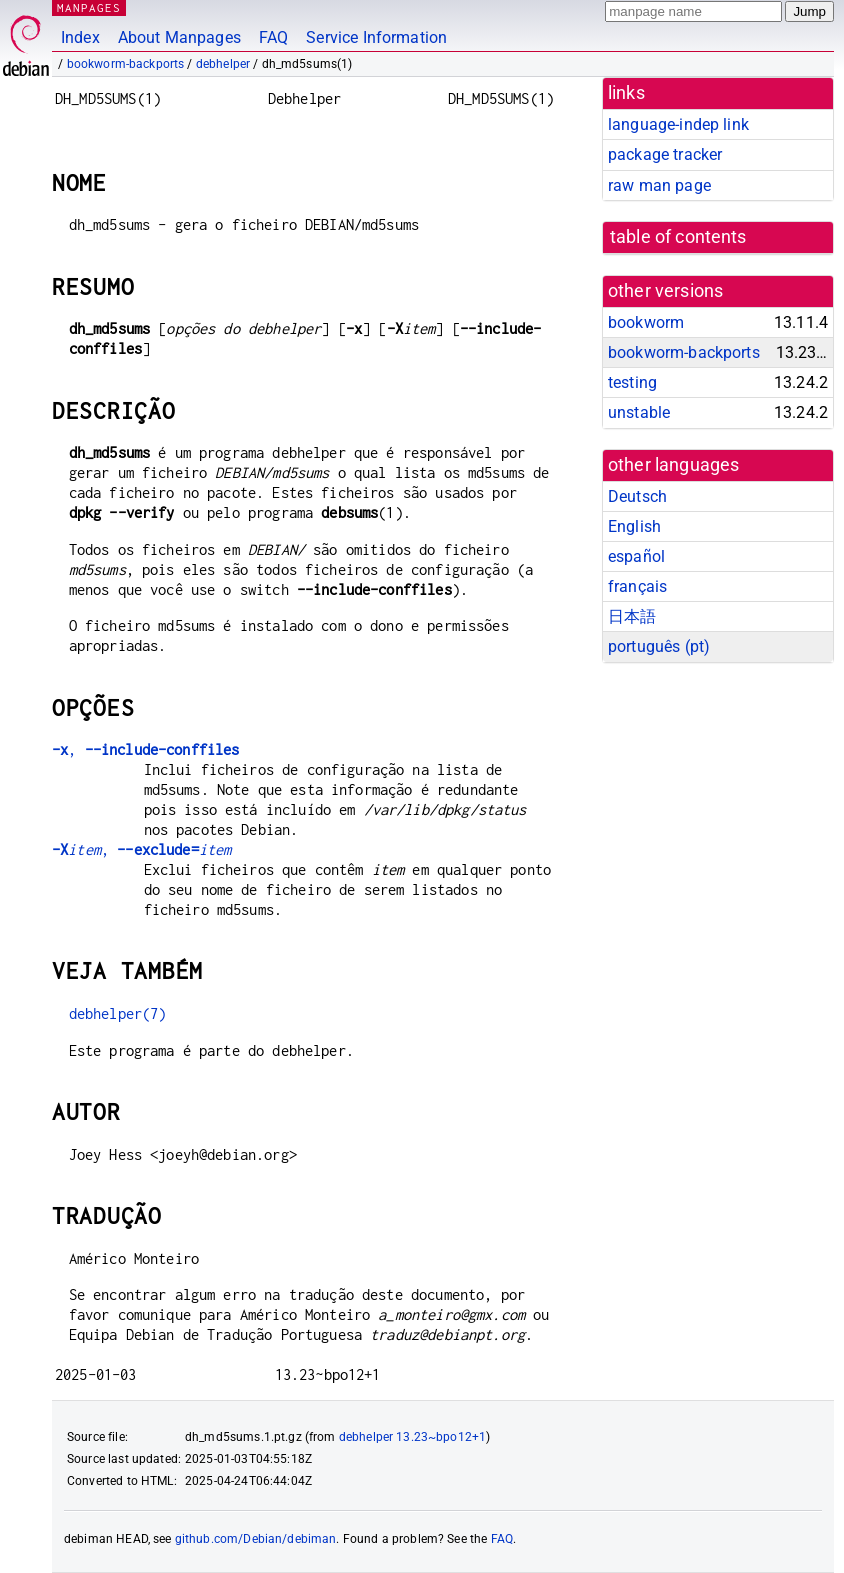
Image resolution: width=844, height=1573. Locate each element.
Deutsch (637, 496)
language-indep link (678, 124)
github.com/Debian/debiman (256, 1539)
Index (80, 37)
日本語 (632, 616)
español (636, 556)
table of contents (678, 237)
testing (632, 382)
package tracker (665, 154)
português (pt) (659, 646)
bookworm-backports (126, 64)
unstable (639, 412)
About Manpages (179, 37)
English (634, 526)
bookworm (646, 322)
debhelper (223, 64)
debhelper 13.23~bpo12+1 (412, 1437)
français (637, 586)
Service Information (376, 37)
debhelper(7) (118, 1013)
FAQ (273, 37)
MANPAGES (89, 7)
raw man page (659, 185)
